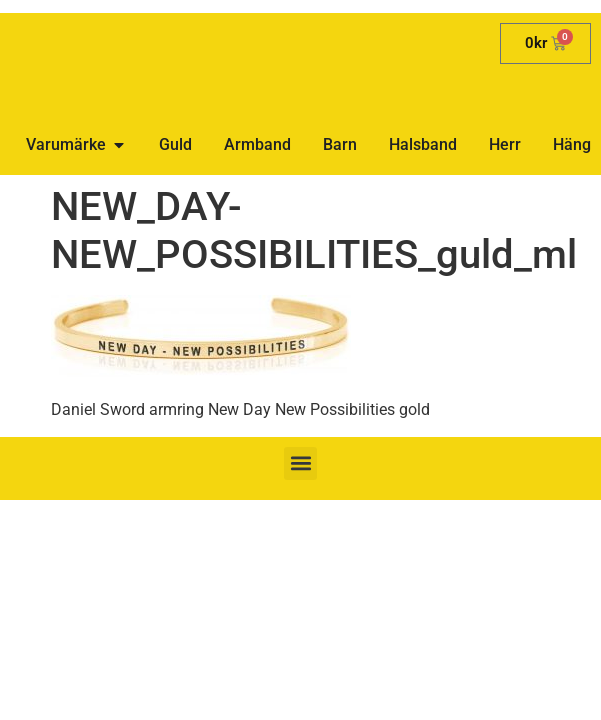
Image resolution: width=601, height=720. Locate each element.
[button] (300, 463)
